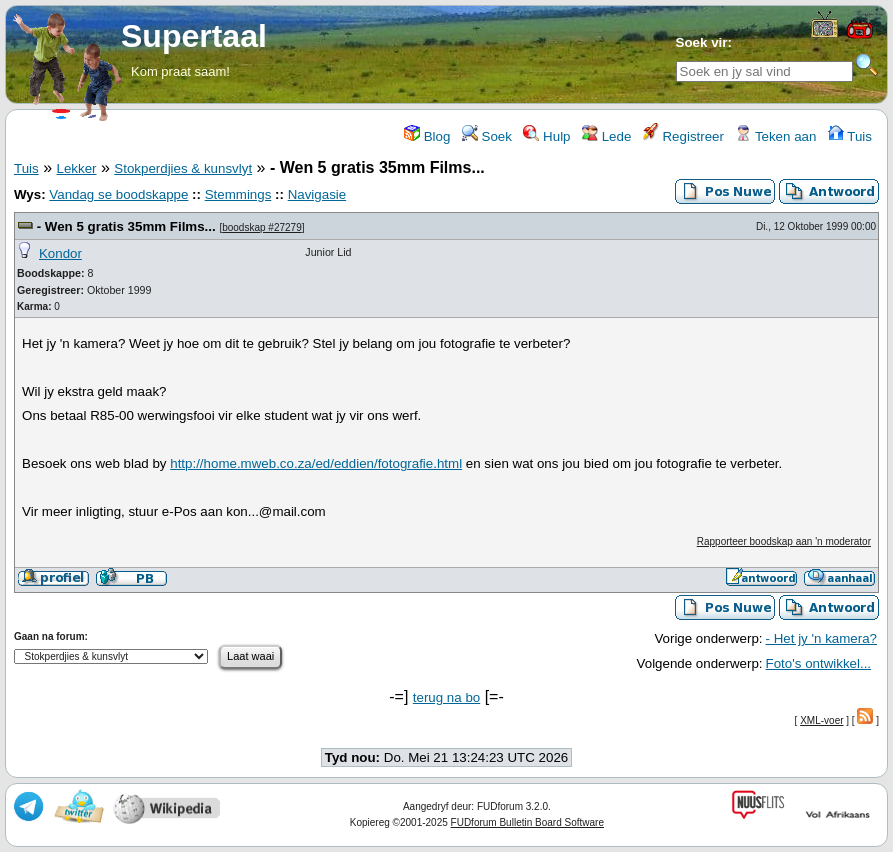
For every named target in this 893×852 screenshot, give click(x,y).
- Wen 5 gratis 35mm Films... (126, 226)
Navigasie (317, 194)
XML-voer (821, 720)
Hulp (546, 136)
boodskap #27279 (262, 227)
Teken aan (775, 136)
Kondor (60, 253)
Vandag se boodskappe (118, 194)
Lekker (76, 168)
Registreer (683, 136)
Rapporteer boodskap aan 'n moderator (784, 541)
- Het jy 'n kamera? (821, 638)
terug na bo (446, 697)
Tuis (850, 136)
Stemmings (238, 194)
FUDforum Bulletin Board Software (527, 822)
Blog (427, 136)
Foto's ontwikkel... (819, 663)
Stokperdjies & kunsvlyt (183, 168)
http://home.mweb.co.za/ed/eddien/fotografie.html (316, 463)
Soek (487, 136)
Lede (606, 136)
